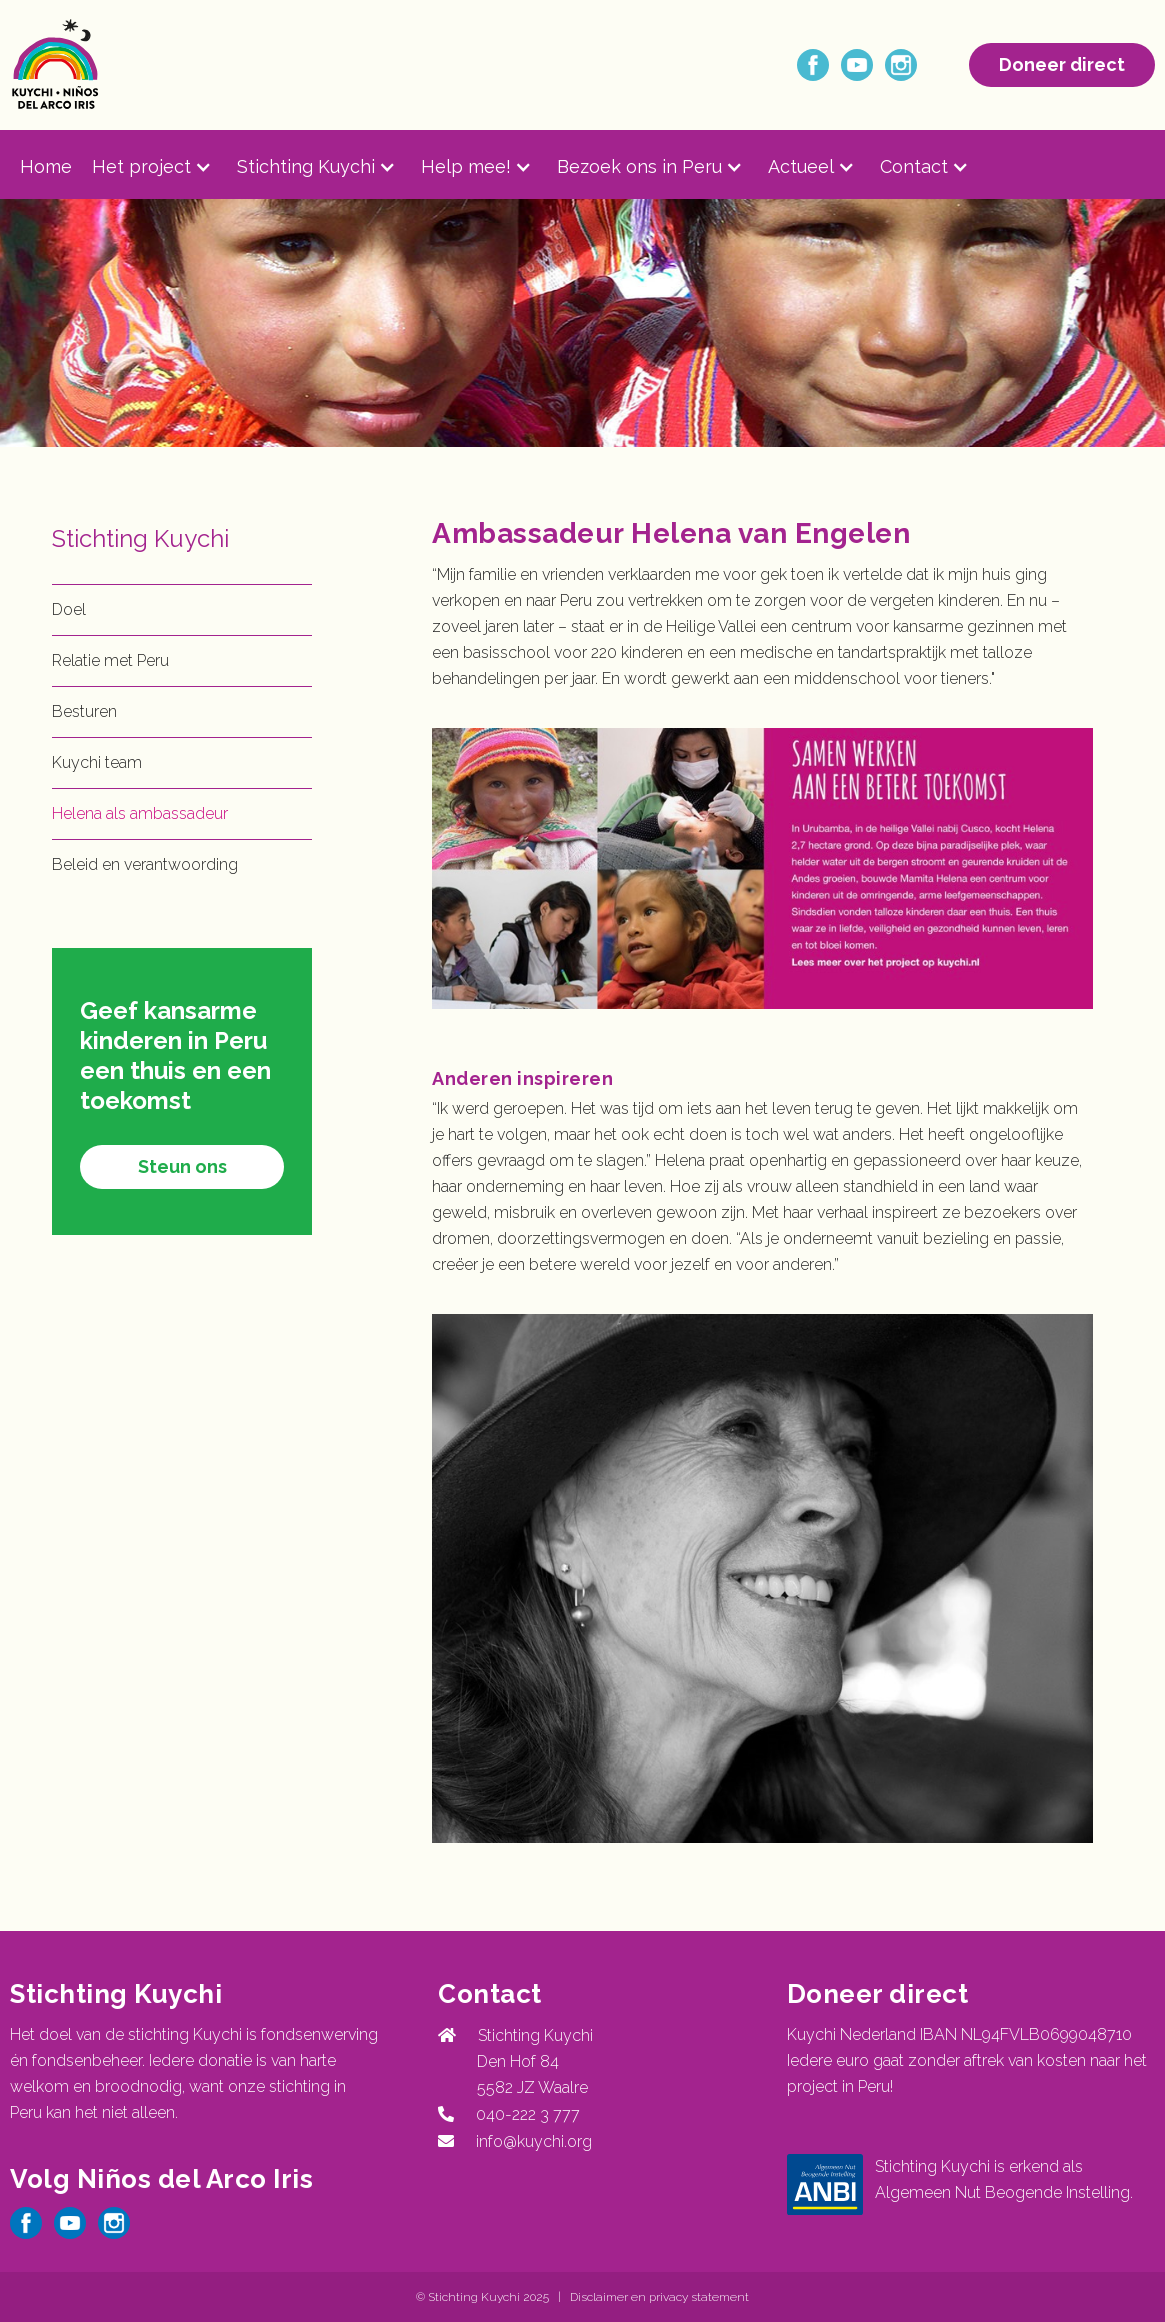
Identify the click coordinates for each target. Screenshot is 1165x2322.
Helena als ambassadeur (140, 813)
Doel (69, 609)
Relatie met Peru (110, 660)
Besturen (84, 711)
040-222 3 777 (524, 2114)
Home (46, 166)
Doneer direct (1062, 64)
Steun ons (182, 1166)
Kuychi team (97, 762)
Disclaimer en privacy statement (659, 2297)
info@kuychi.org (534, 2141)
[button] (164, 167)
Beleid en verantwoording (145, 864)
